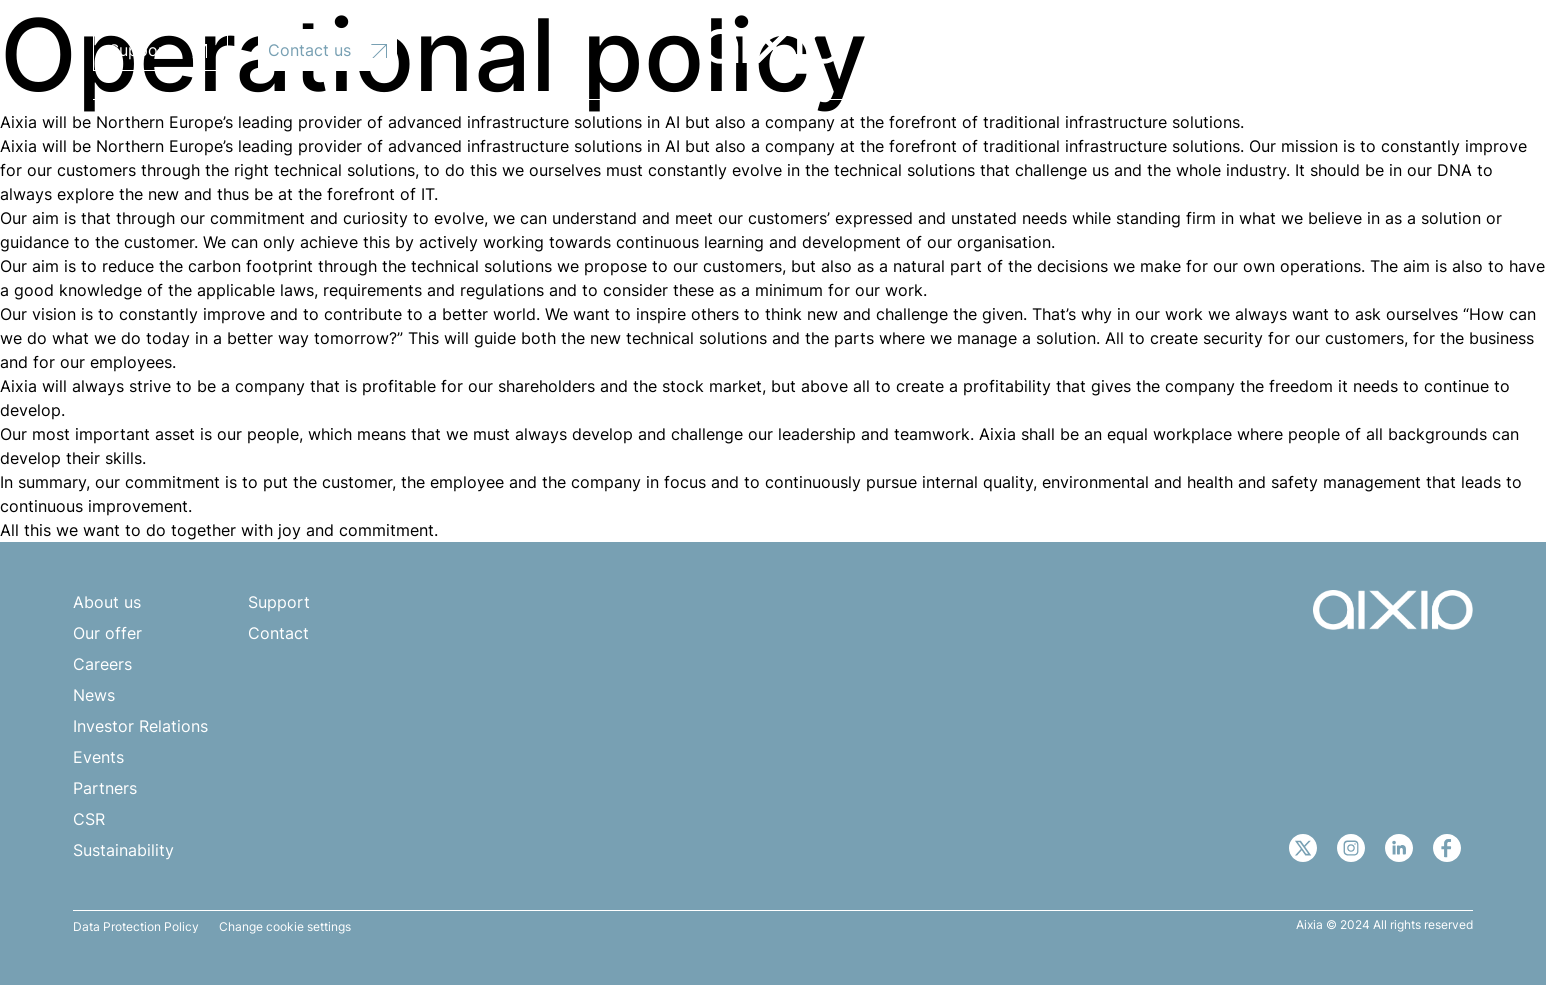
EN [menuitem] (1358, 48)
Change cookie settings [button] (285, 927)
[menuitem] (1369, 47)
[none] (1369, 47)
